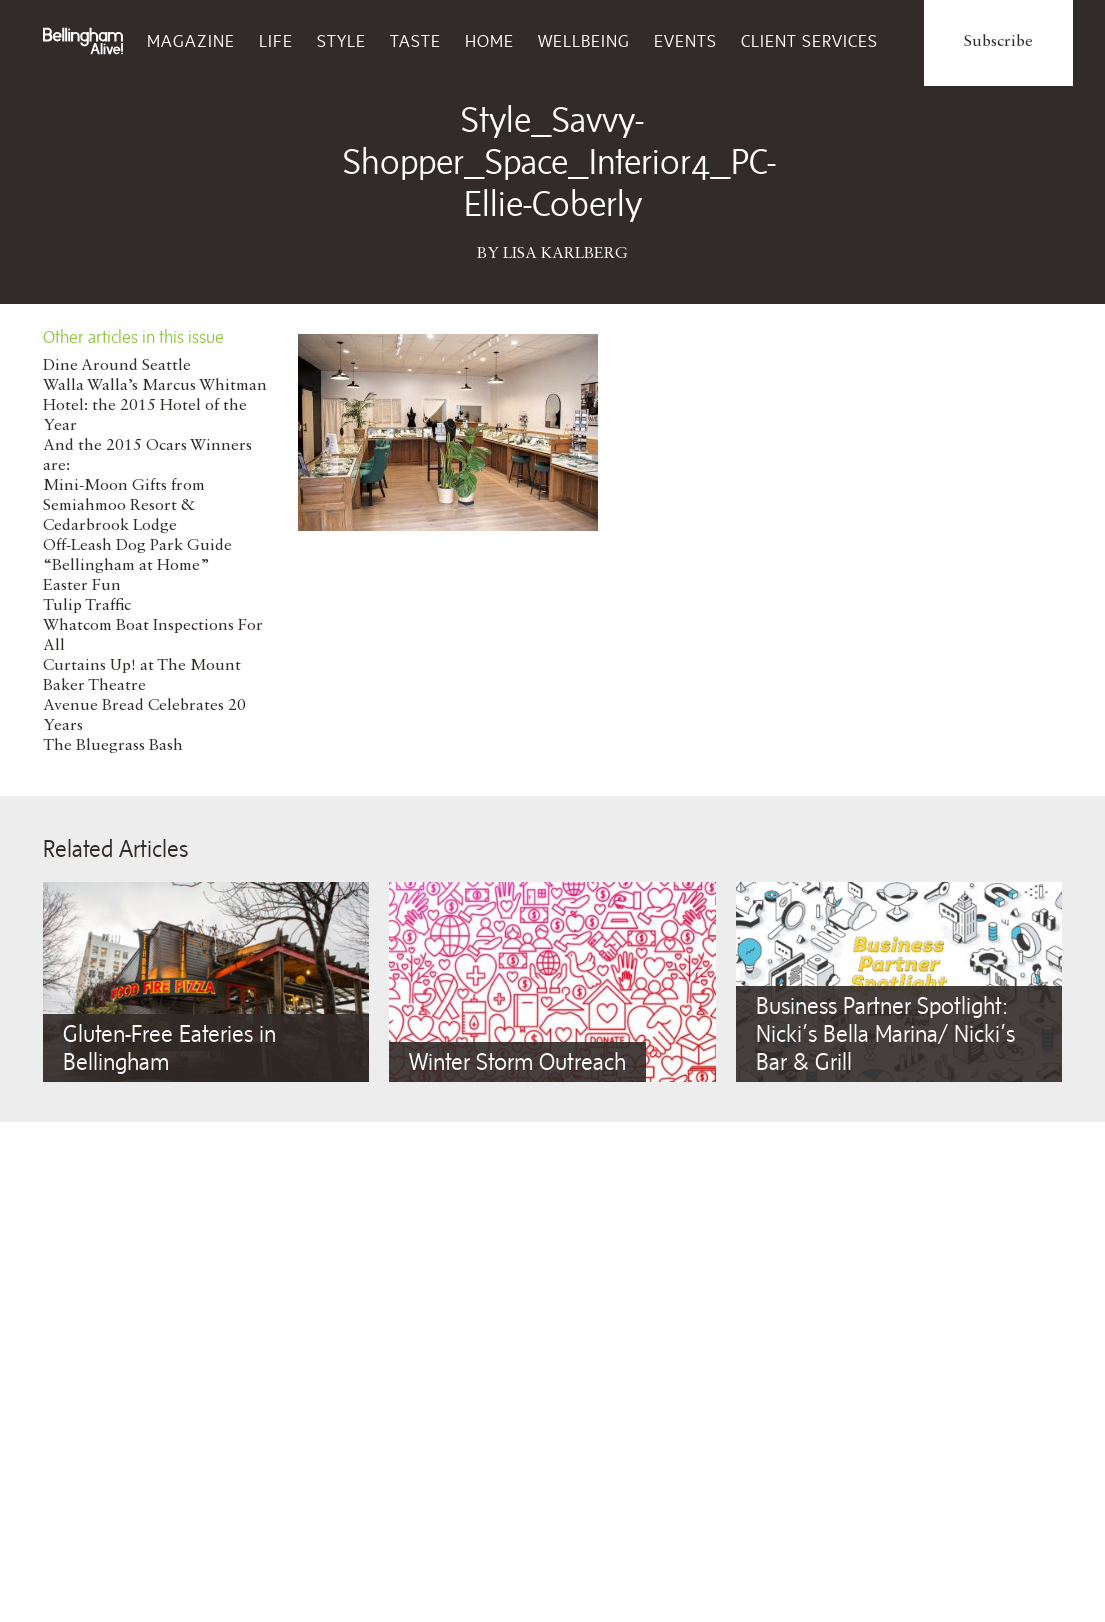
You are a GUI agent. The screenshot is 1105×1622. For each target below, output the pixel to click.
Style (341, 41)
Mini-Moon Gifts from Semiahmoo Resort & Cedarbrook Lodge (124, 506)
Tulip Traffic (87, 606)
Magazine (191, 41)
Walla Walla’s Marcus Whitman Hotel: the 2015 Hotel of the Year (155, 406)
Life (276, 41)
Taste (415, 41)
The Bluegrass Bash (113, 746)
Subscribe (998, 42)
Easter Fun (82, 586)
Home (489, 41)
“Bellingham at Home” (126, 566)
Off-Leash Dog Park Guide (137, 546)
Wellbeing (584, 41)
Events (685, 41)
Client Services (809, 41)
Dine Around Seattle (117, 366)
